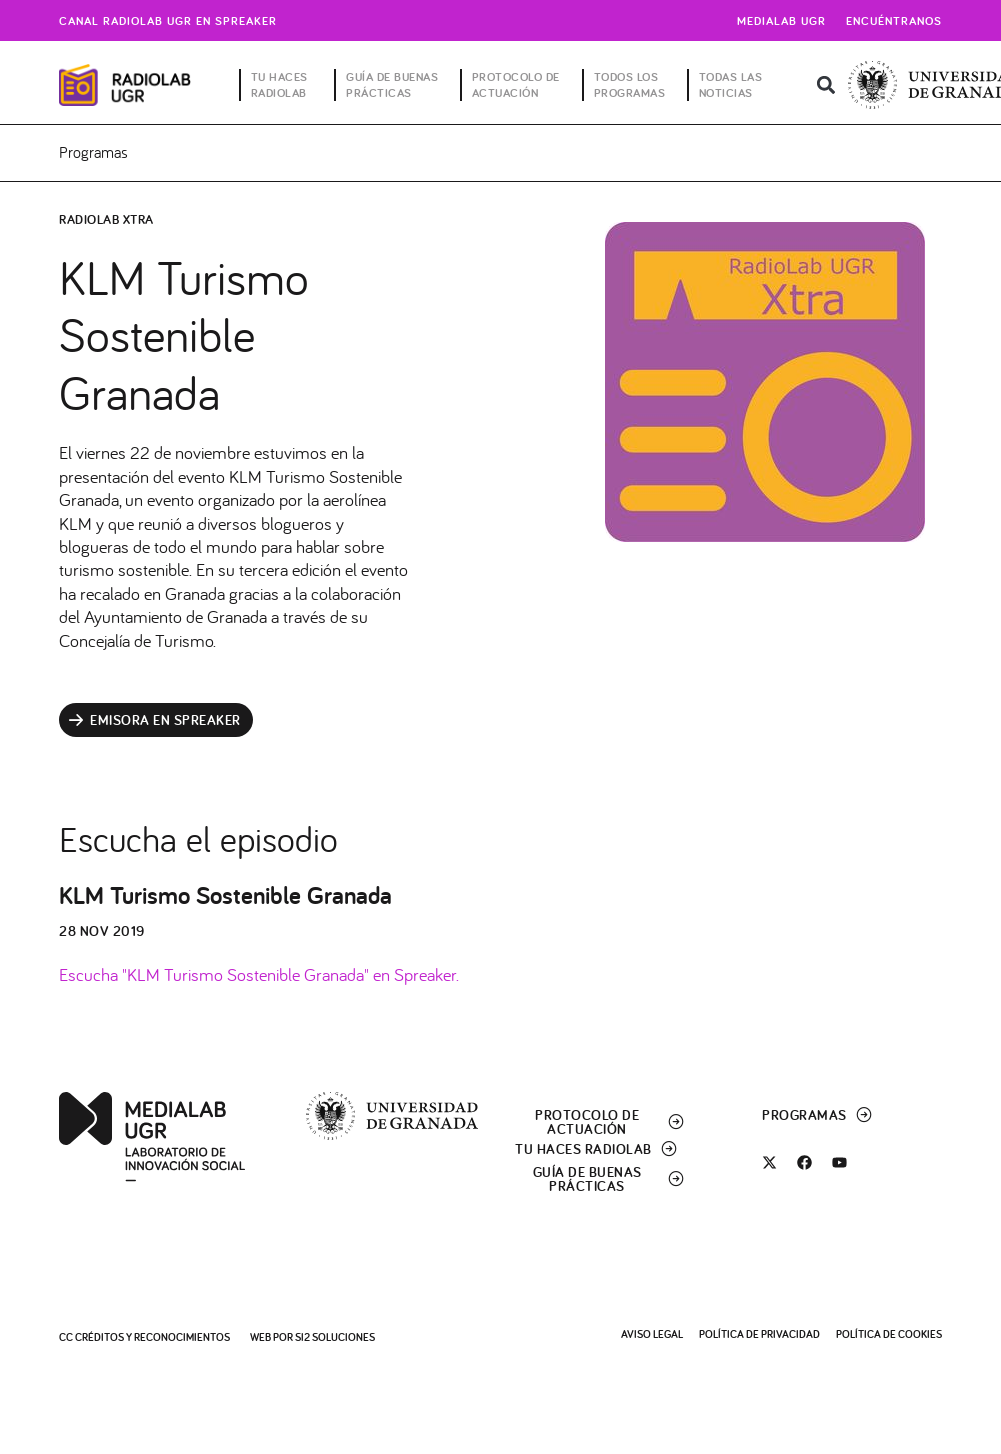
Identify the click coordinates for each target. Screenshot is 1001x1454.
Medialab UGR (781, 20)
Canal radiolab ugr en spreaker (168, 20)
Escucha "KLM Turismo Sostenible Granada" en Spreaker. (259, 974)
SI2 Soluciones (335, 1337)
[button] (825, 85)
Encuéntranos (894, 20)
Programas (93, 152)
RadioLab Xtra (106, 219)
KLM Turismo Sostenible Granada (225, 895)
